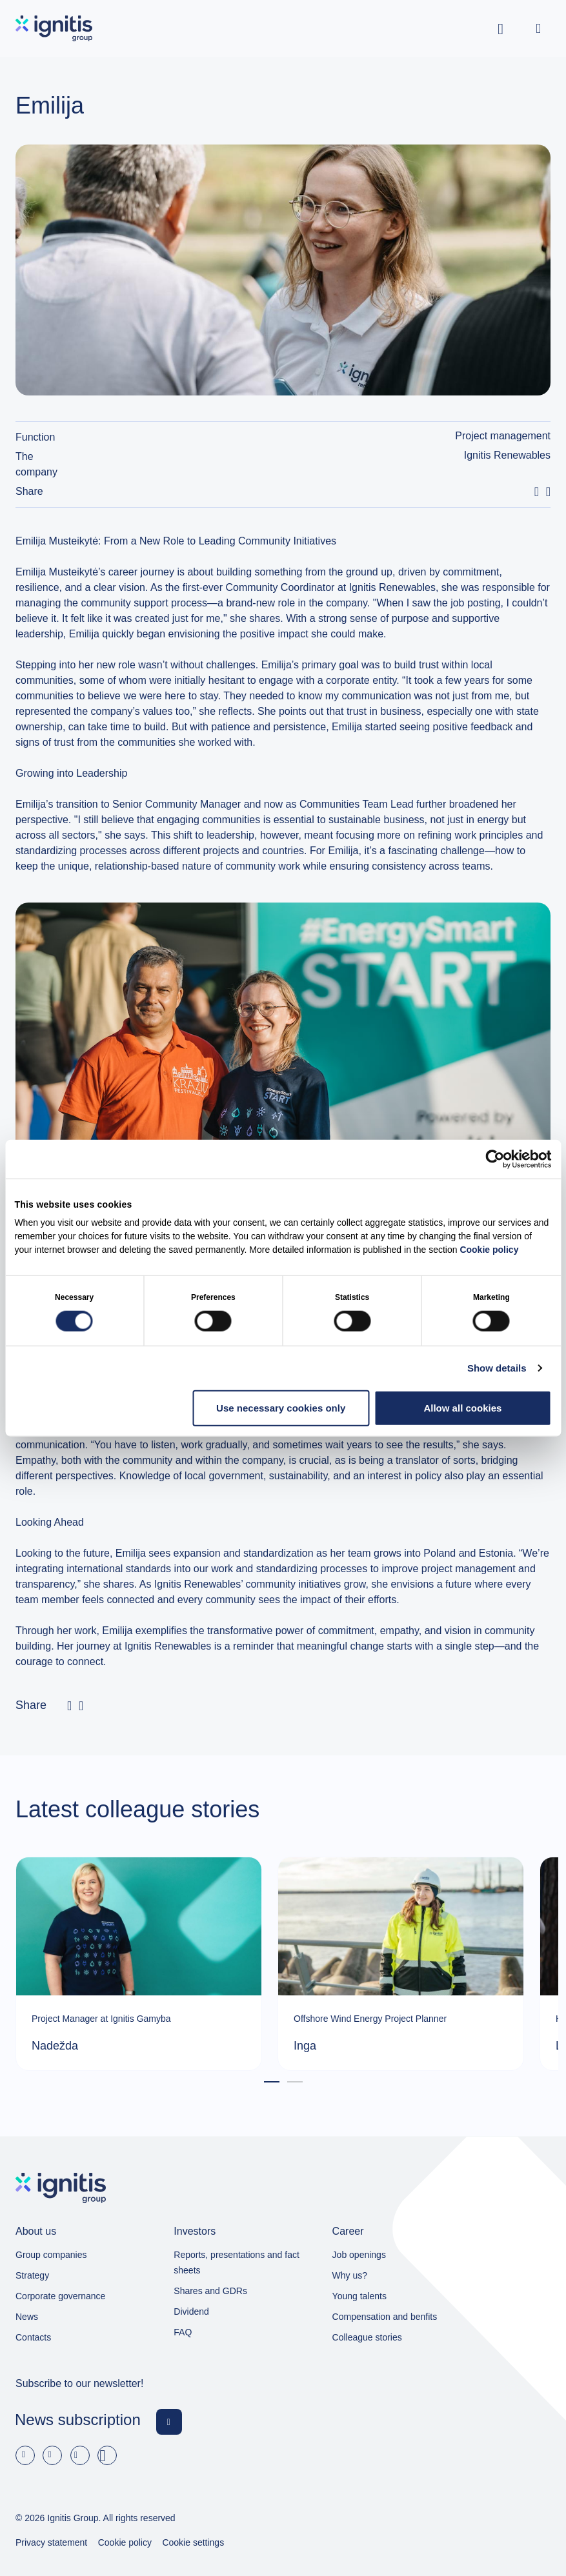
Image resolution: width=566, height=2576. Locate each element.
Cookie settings (193, 2542)
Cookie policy (489, 1249)
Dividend (191, 2311)
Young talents (359, 2296)
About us (35, 2231)
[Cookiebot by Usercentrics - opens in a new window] (494, 1158)
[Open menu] (538, 28)
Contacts (33, 2337)
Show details (497, 1367)
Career (348, 2231)
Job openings (359, 2255)
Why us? (349, 2275)
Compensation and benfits (385, 2316)
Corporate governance (60, 2296)
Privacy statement (51, 2542)
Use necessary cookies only (280, 1407)
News (26, 2316)
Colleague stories (367, 2337)
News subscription (78, 2419)
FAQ (183, 2332)
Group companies (51, 2255)
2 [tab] (295, 2083)
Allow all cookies (462, 1407)
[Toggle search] (500, 28)
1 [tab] (271, 2083)
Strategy (32, 2275)
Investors (195, 2231)
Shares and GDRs (210, 2291)
